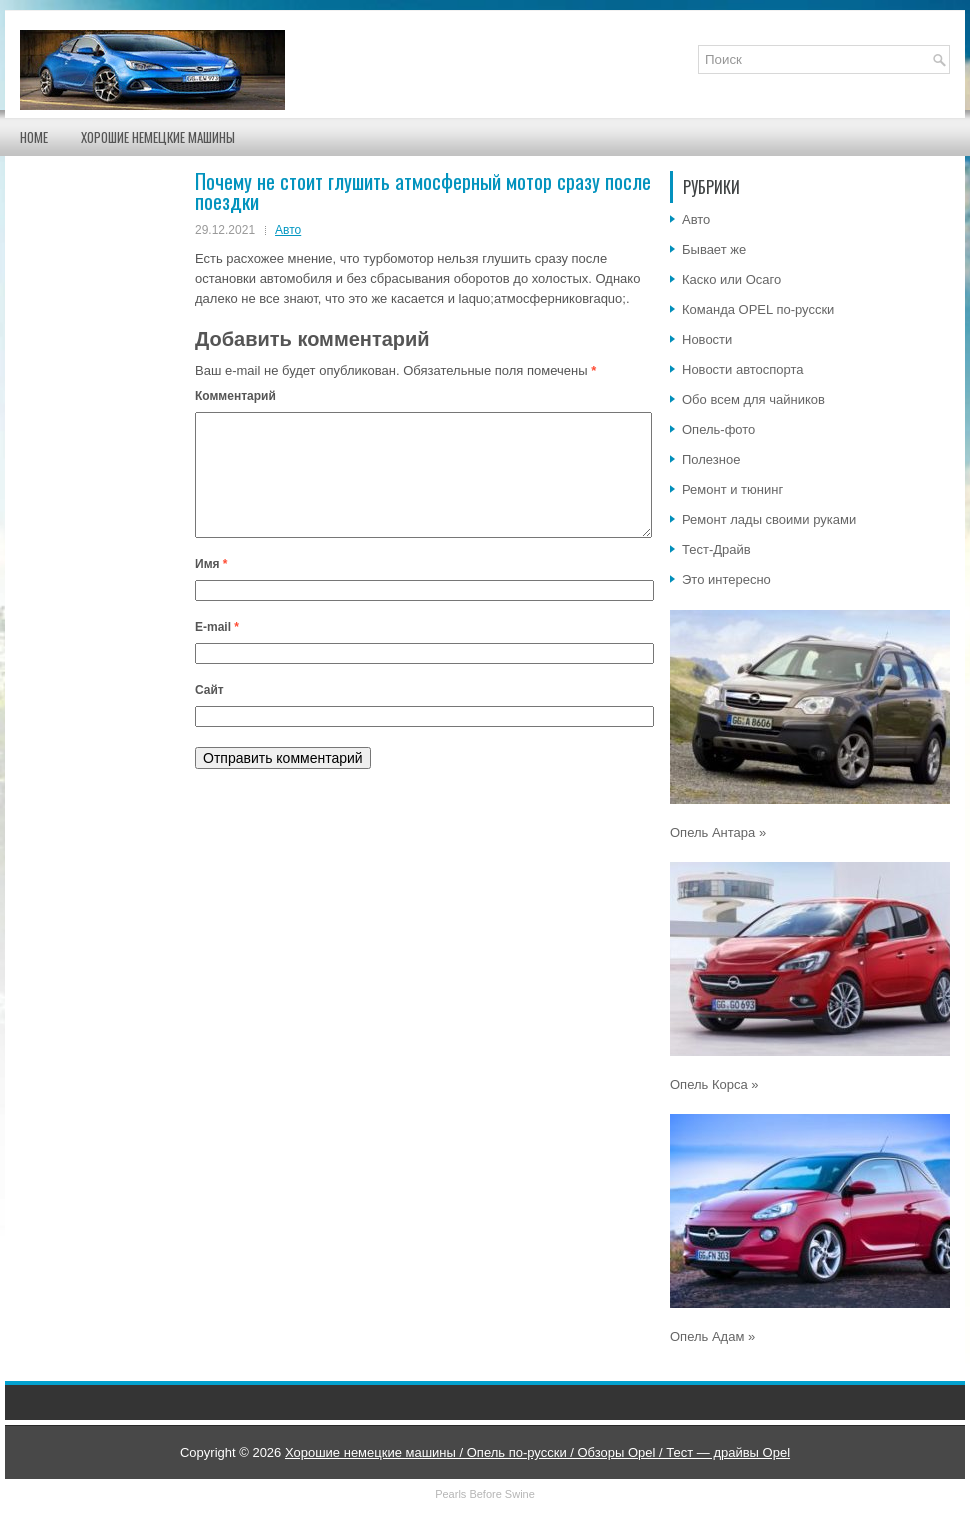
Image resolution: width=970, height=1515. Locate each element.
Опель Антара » (718, 832)
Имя (211, 588)
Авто (288, 230)
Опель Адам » (712, 1336)
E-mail (217, 651)
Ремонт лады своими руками (769, 519)
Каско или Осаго (731, 279)
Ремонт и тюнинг (732, 489)
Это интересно (726, 579)
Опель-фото (718, 429)
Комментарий (235, 396)
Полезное (711, 459)
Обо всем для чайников (753, 399)
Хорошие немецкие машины (158, 137)
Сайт (209, 714)
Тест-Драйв (716, 549)
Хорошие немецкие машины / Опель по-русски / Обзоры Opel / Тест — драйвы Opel (537, 1452)
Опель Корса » (714, 1084)
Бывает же (714, 249)
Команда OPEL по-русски (758, 309)
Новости (707, 339)
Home (34, 137)
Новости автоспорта (743, 369)
